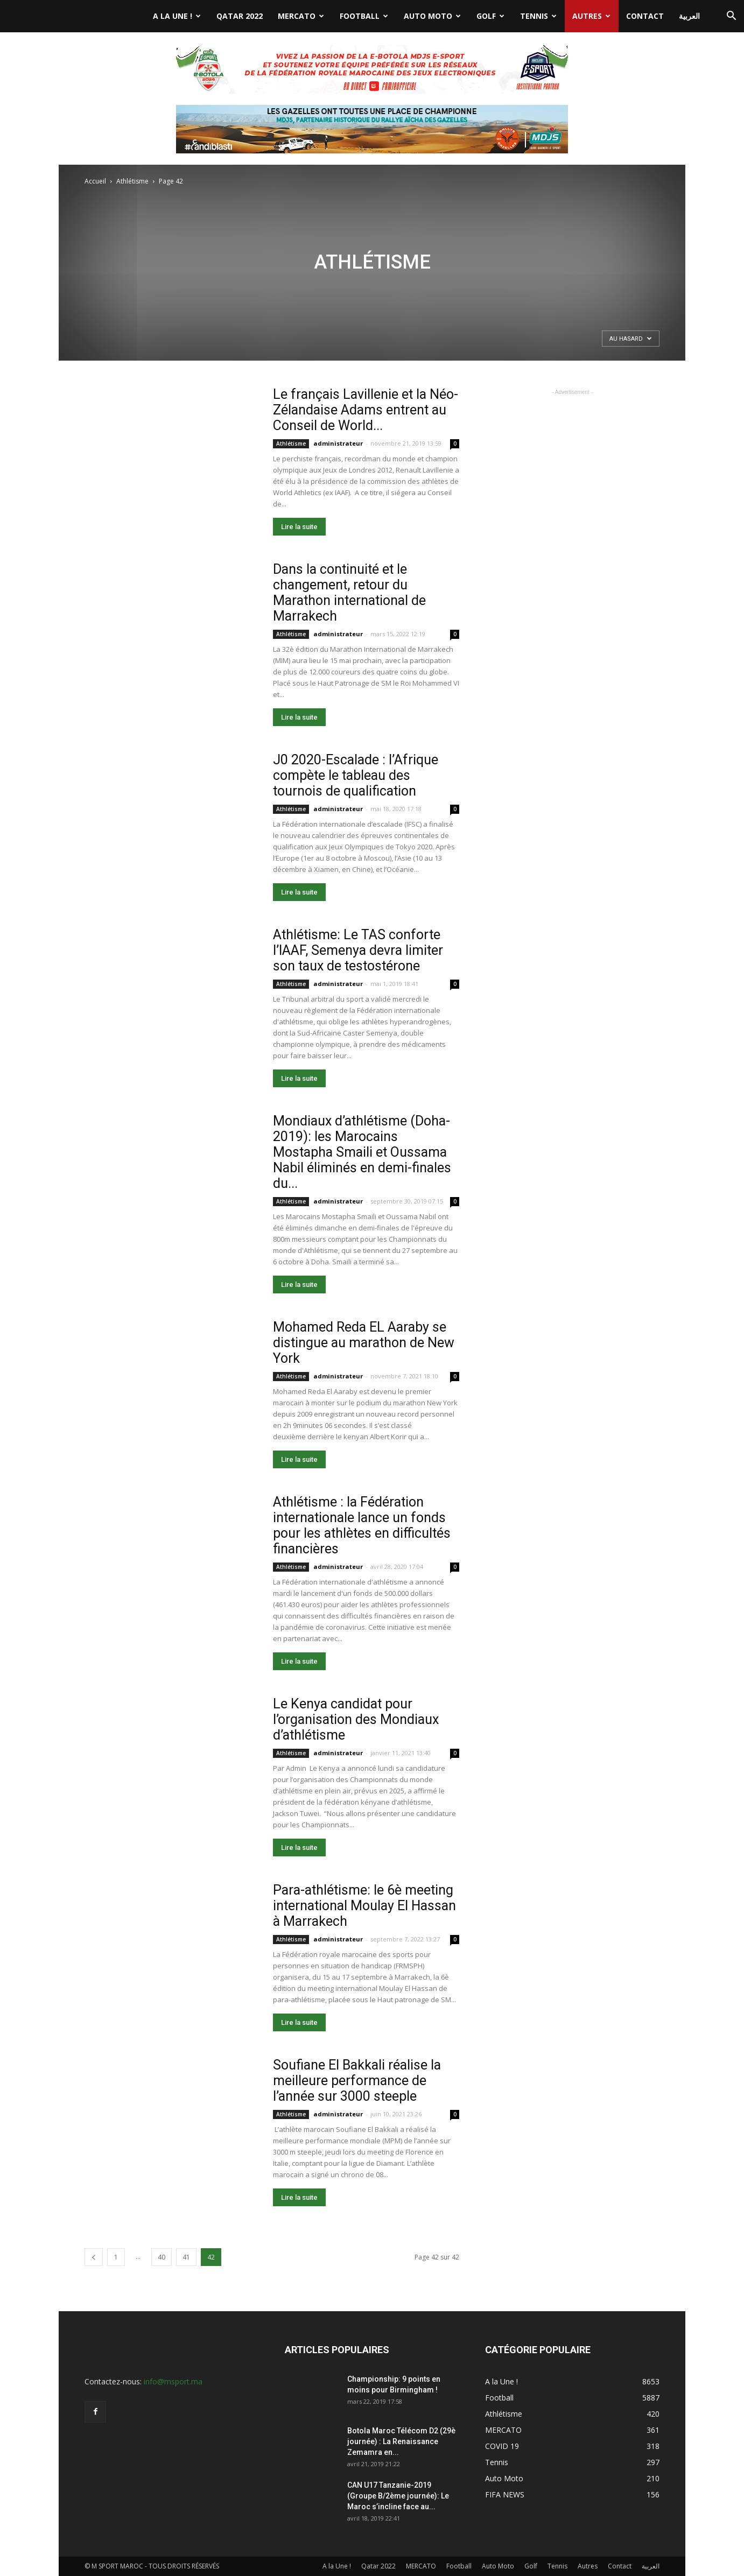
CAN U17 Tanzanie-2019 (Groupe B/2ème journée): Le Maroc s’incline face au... (398, 2496)
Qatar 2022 (239, 16)
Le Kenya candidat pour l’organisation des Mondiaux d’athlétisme (356, 1719)
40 (161, 2257)
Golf (490, 16)
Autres (591, 16)
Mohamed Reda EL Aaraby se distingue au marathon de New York (363, 1342)
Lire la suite (299, 527)
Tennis (538, 16)
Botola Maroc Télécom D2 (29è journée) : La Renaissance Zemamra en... (401, 2441)
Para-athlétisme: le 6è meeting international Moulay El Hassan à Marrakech (364, 1905)
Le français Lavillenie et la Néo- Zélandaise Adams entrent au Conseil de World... (365, 409)
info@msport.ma (173, 2381)
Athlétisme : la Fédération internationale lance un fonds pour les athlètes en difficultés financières (362, 1525)
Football (364, 16)
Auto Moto (432, 16)
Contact (645, 16)
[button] (731, 17)
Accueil (95, 181)
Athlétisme (132, 181)
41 (186, 2257)
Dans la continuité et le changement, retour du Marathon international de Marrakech (349, 592)
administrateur (338, 443)
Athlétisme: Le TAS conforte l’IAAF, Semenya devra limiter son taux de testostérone (358, 950)
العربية (689, 16)
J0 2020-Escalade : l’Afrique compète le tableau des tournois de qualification (355, 775)
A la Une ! (177, 16)
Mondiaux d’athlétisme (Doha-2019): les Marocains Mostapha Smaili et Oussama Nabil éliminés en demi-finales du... (362, 1152)
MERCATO (301, 16)
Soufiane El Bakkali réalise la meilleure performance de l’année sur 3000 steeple (357, 2080)
